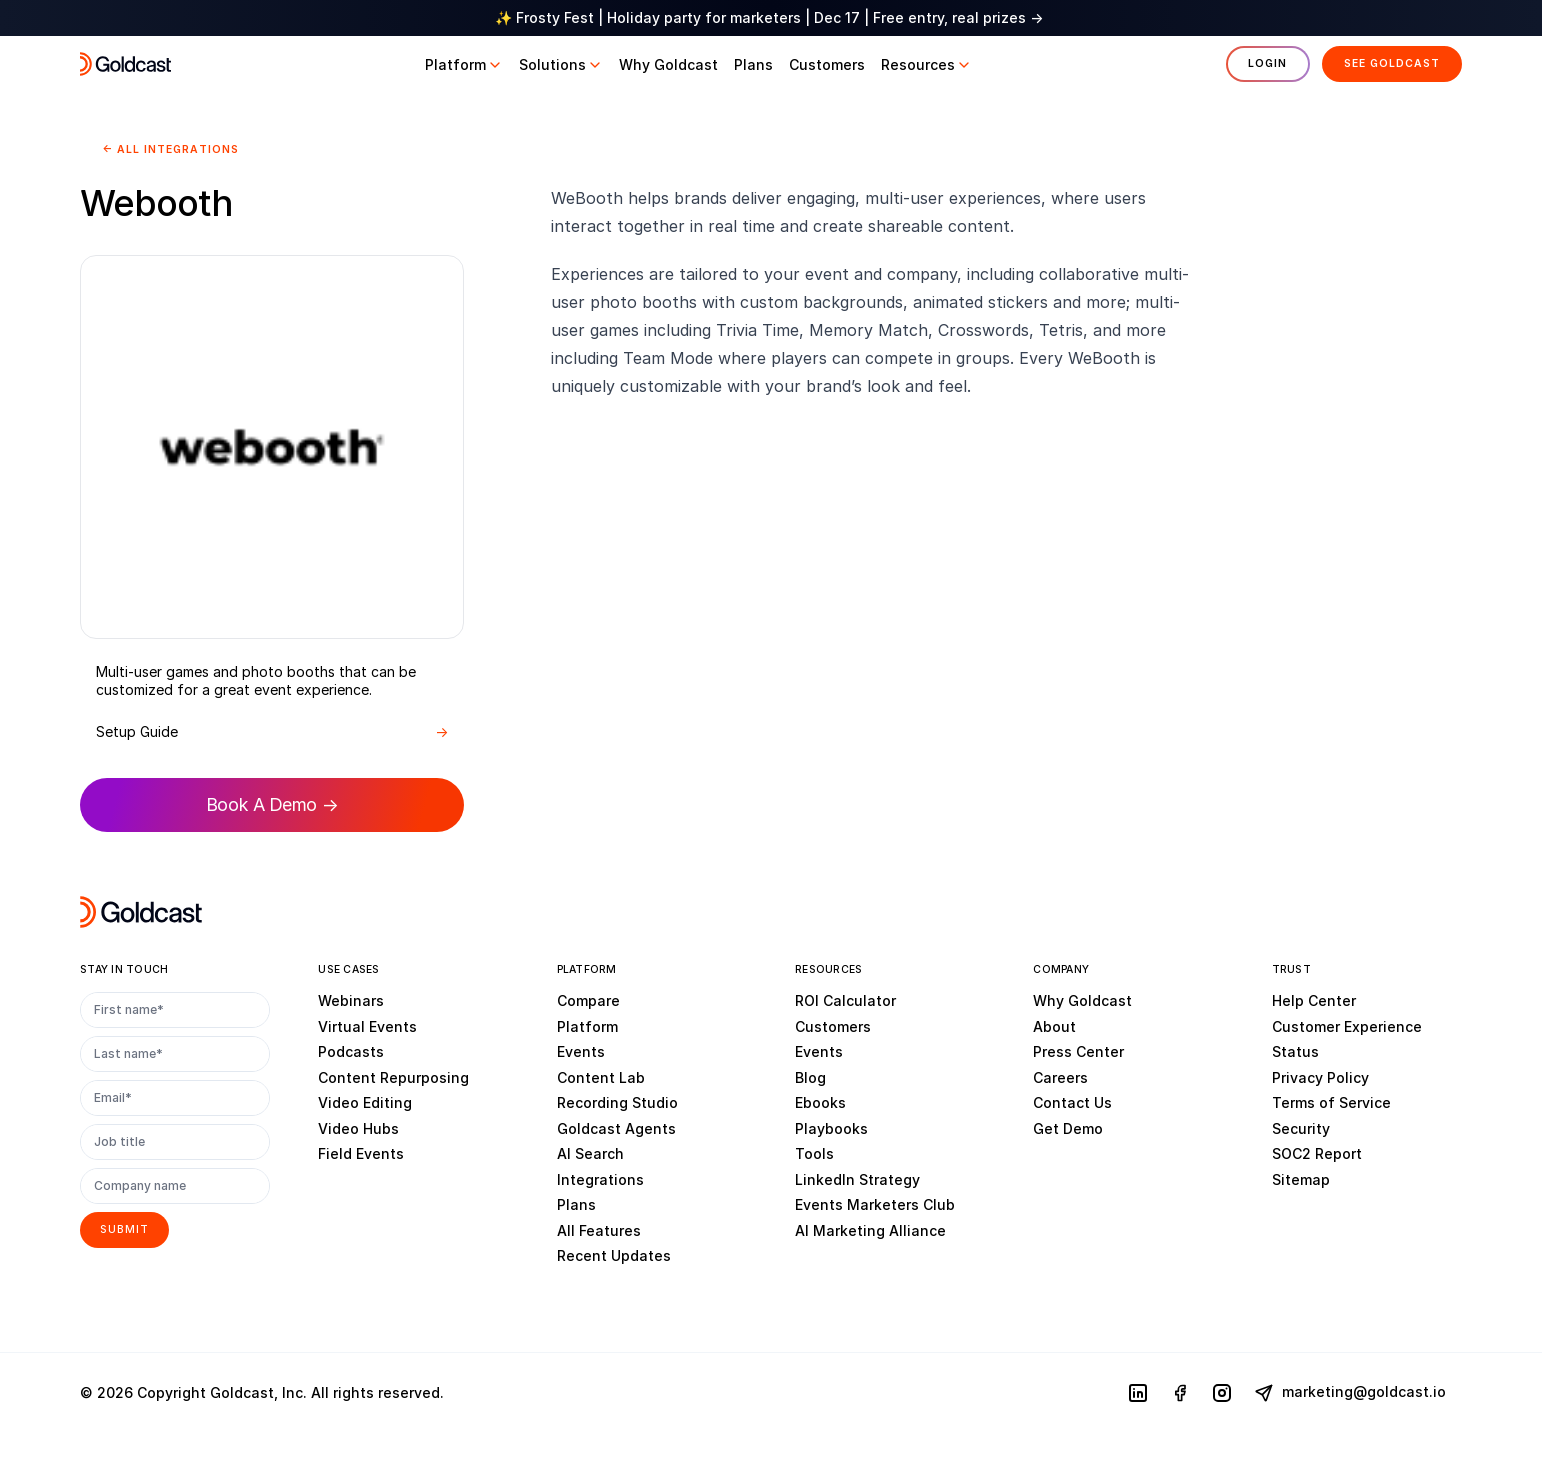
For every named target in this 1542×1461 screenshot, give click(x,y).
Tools (814, 1153)
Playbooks (831, 1127)
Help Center (1314, 1000)
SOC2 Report (1317, 1153)
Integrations (600, 1178)
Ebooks (820, 1102)
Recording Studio (617, 1102)
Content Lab (601, 1076)
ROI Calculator (845, 1000)
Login (1267, 63)
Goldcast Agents (616, 1127)
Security (1301, 1127)
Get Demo (1068, 1127)
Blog (810, 1076)
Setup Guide (272, 732)
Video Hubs (358, 1127)
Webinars (351, 1000)
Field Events (361, 1153)
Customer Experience (1347, 1025)
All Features (599, 1229)
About (1054, 1025)
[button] (464, 65)
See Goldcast (1392, 63)
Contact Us (1072, 1102)
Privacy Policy (1320, 1076)
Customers (833, 1025)
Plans (576, 1204)
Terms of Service (1331, 1102)
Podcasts (351, 1051)
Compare (588, 1000)
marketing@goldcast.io (1350, 1393)
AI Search (590, 1153)
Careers (1060, 1076)
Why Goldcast (1082, 1000)
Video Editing (365, 1102)
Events (581, 1051)
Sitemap (1301, 1178)
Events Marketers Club (875, 1204)
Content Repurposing (393, 1076)
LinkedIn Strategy (857, 1178)
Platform (587, 1025)
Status (1295, 1051)
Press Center (1078, 1051)
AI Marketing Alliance (870, 1229)
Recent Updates (614, 1255)
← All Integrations (170, 149)
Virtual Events (367, 1025)
